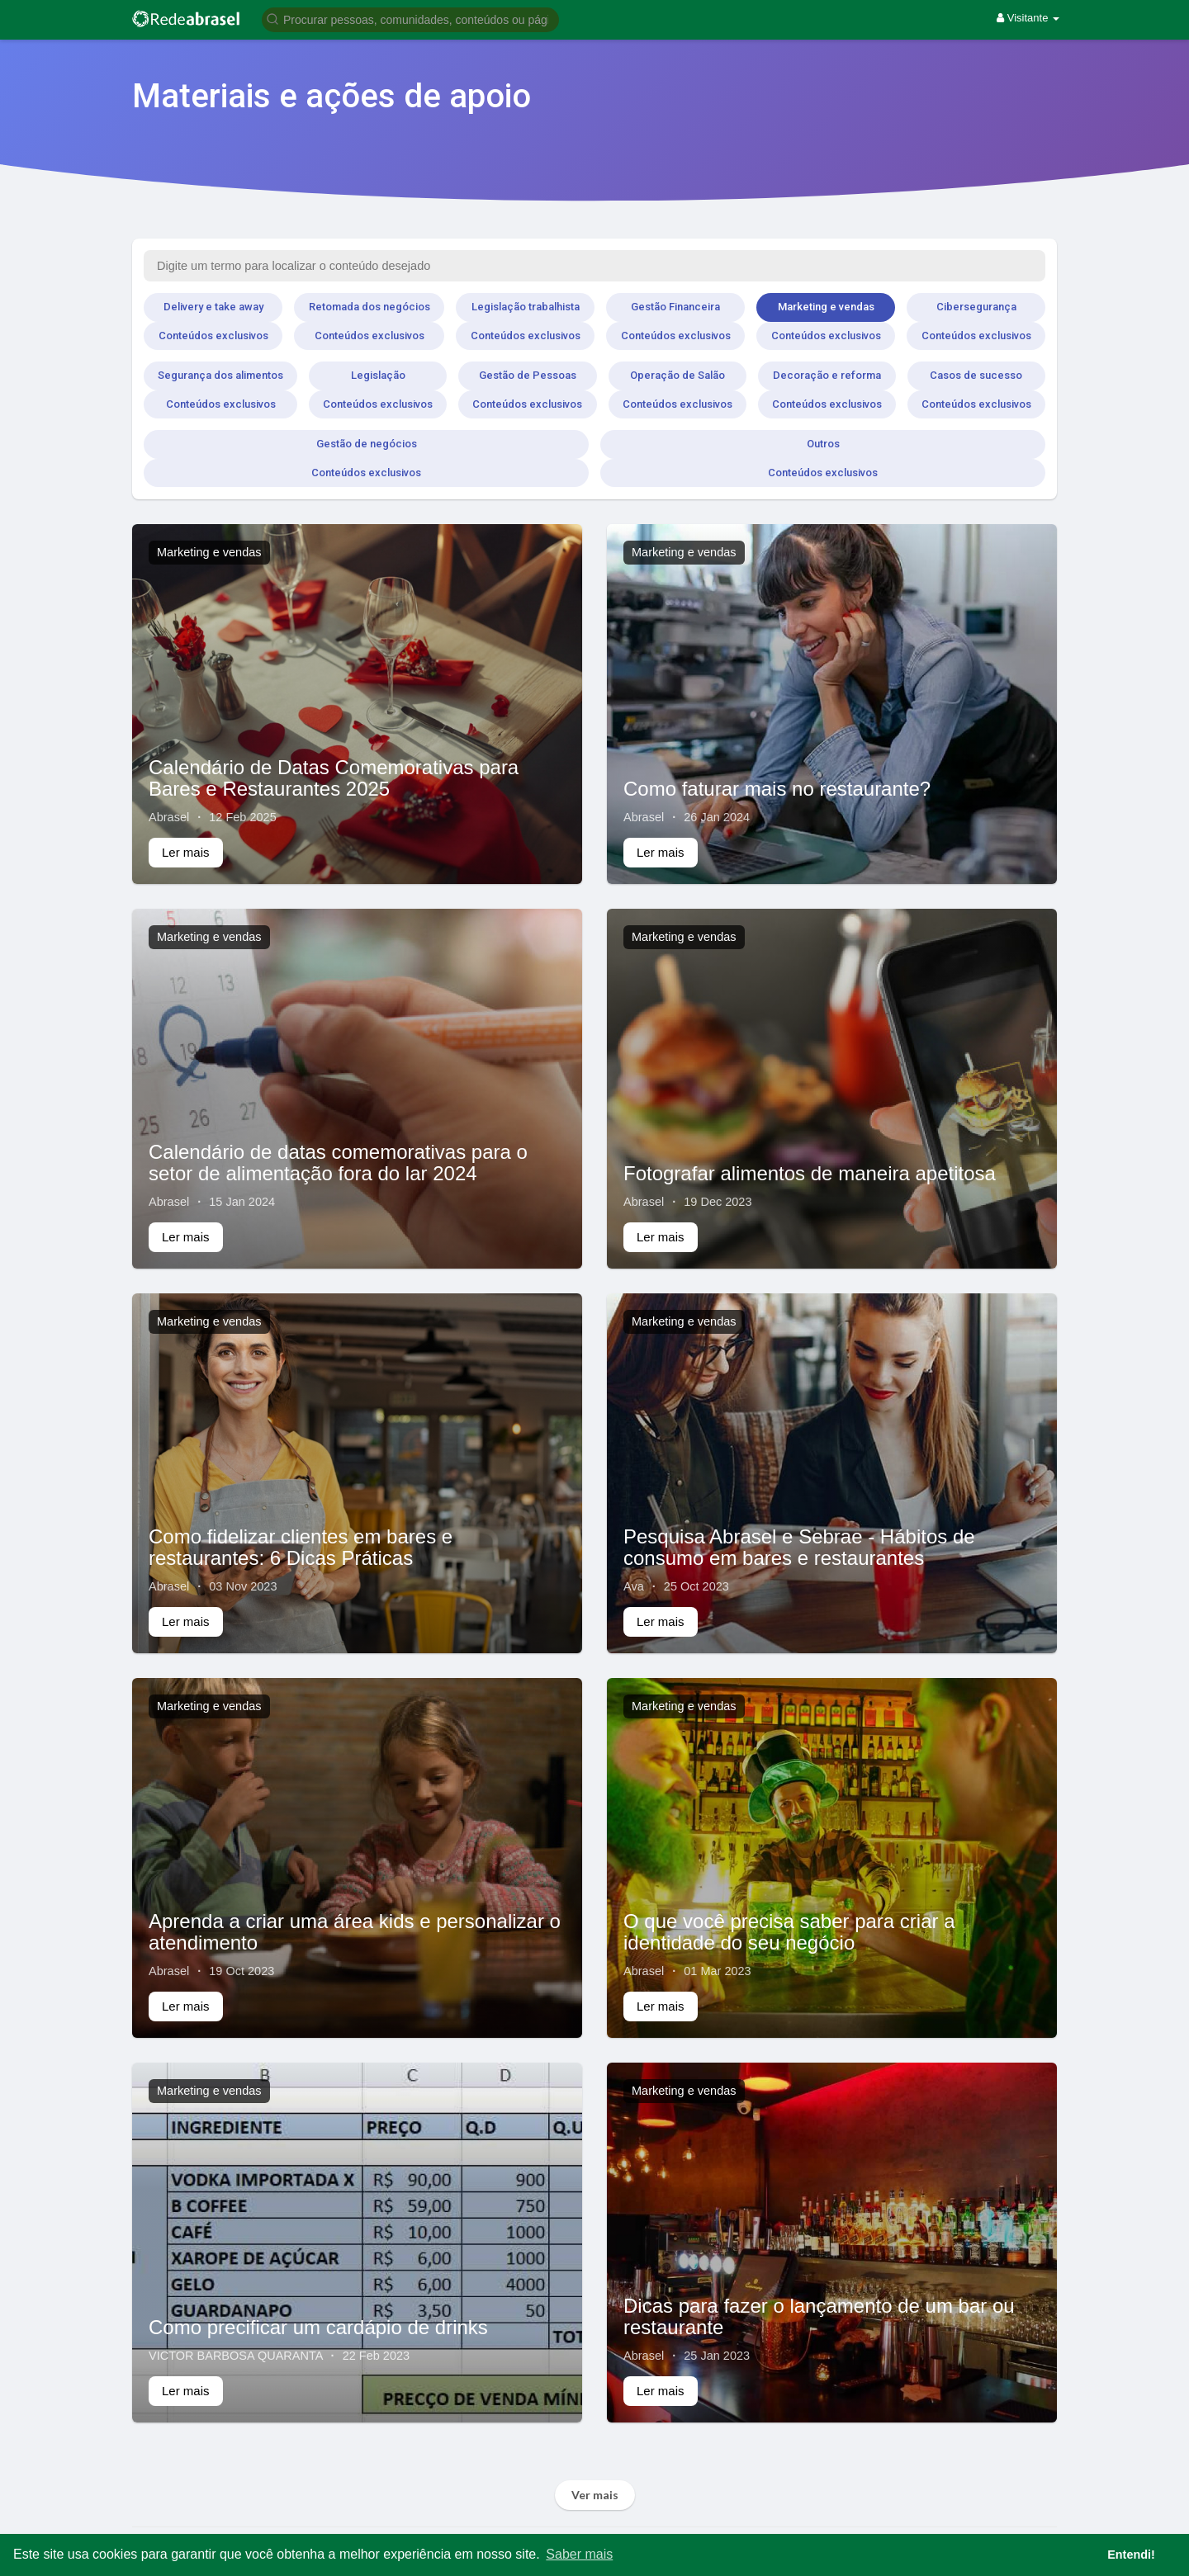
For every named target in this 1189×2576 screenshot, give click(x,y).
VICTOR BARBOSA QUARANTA (236, 2355)
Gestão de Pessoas (527, 375)
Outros (823, 443)
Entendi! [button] (1131, 2554)
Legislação (378, 375)
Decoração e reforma (827, 375)
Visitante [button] (1028, 18)
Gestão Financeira (675, 306)
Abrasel (169, 817)
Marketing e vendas (826, 306)
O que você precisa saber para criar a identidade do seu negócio (789, 1932)
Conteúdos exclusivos (213, 335)
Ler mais (186, 852)
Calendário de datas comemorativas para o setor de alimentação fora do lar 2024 (338, 1162)
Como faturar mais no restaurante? (777, 789)
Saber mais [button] (579, 2554)
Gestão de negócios (366, 443)
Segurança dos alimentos (220, 375)
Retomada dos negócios (369, 306)
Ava (633, 1586)
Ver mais (594, 2495)
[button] (410, 18)
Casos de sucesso (976, 375)
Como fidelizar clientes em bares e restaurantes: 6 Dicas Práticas (300, 1547)
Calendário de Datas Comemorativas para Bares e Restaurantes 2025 (334, 778)
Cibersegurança (976, 306)
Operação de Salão (677, 375)
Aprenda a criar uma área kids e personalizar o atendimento (355, 1932)
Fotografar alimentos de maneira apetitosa (809, 1173)
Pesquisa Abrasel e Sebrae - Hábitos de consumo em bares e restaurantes (799, 1547)
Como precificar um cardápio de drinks (318, 2327)
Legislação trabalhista (525, 306)
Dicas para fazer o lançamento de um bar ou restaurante (819, 2316)
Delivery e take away (213, 306)
